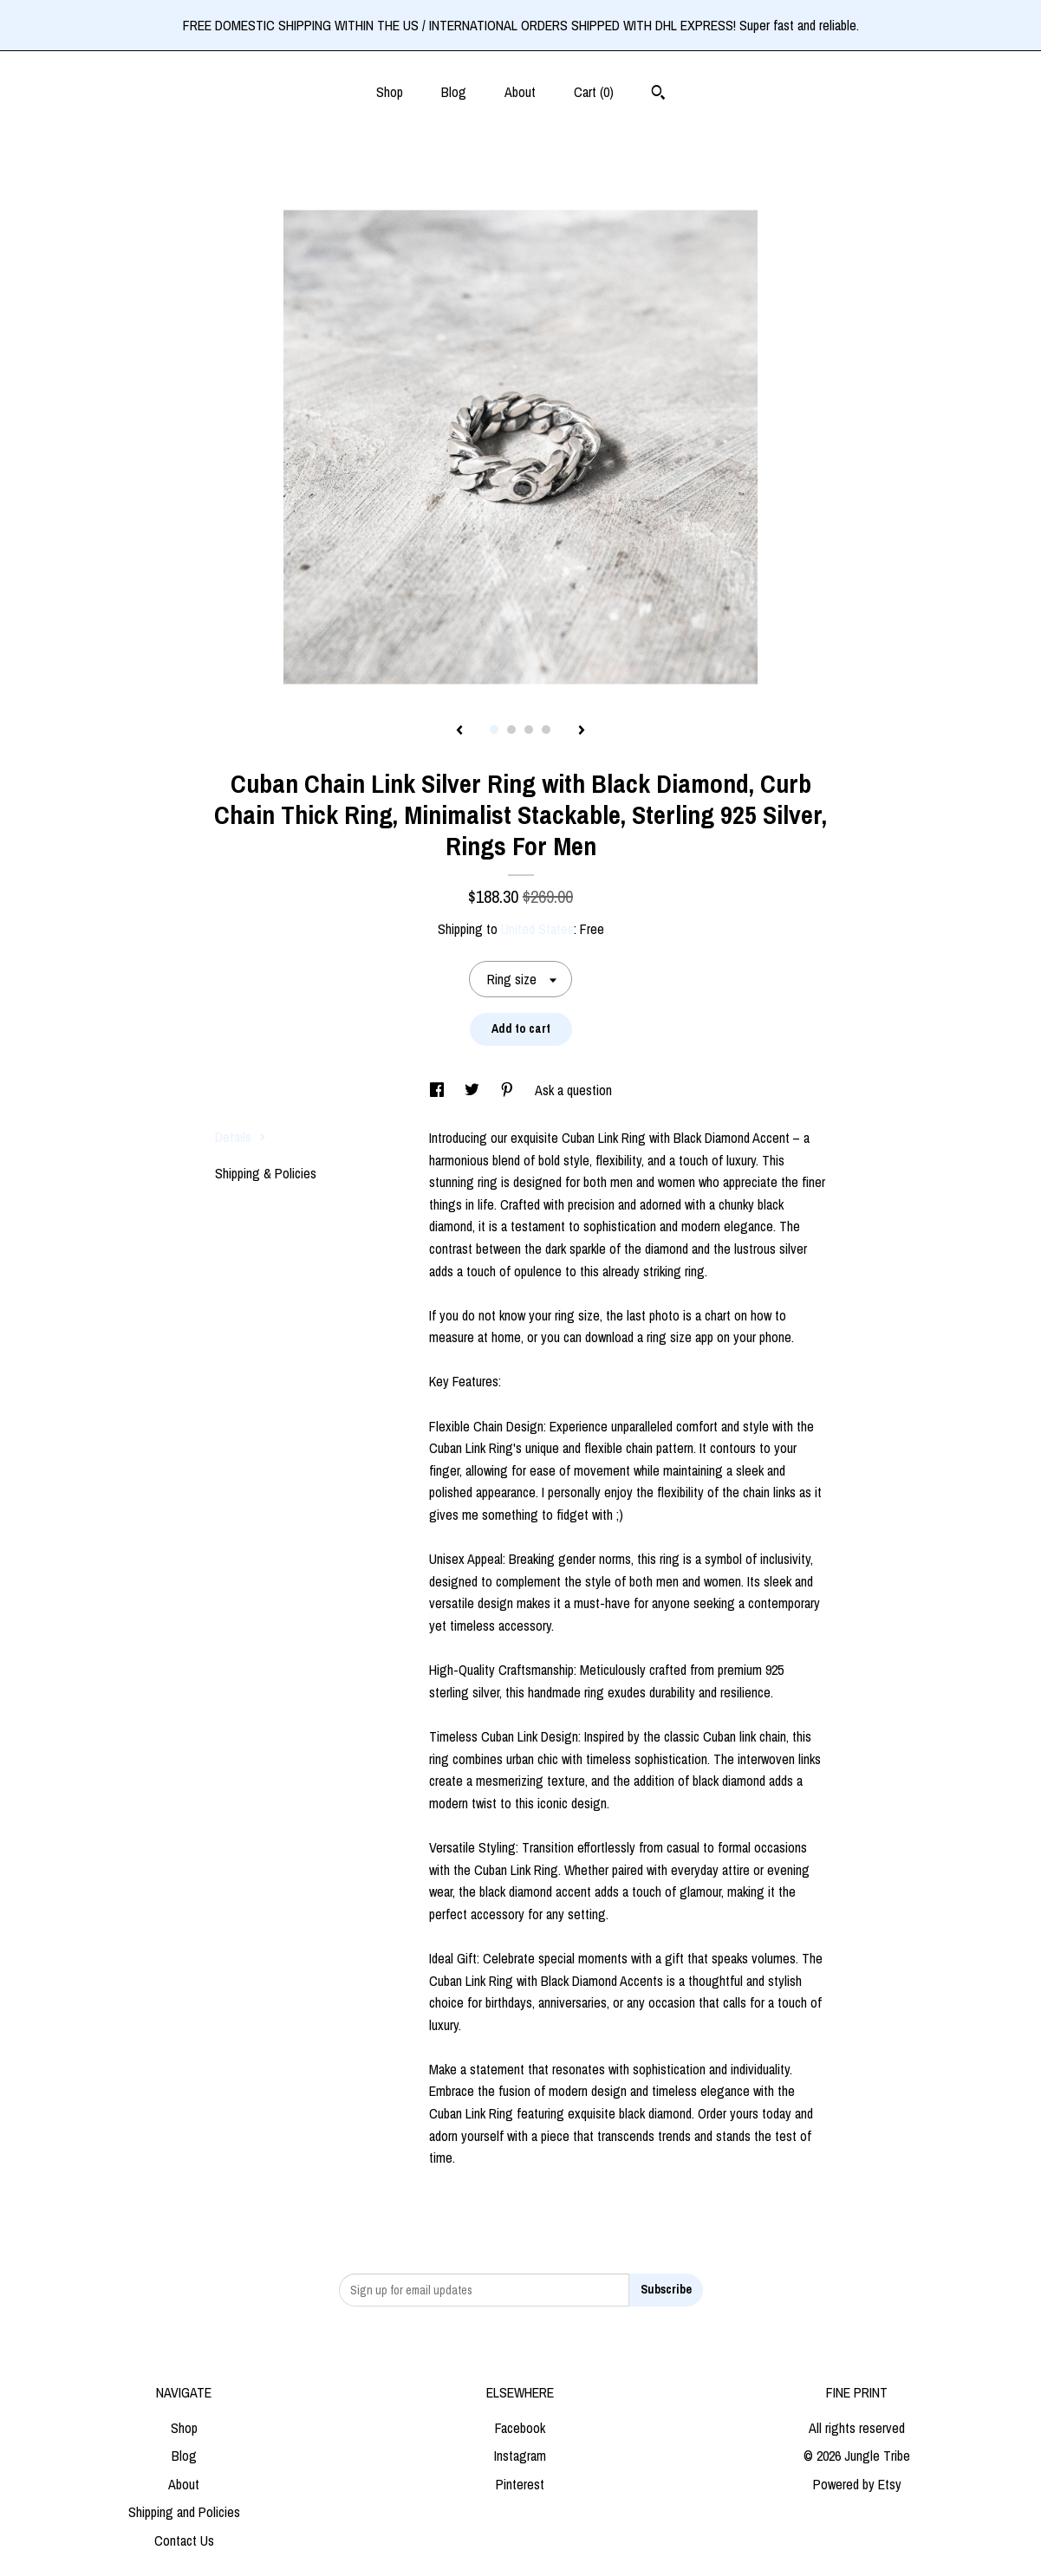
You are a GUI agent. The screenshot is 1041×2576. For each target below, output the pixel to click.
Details (240, 1136)
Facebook (520, 2427)
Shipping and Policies (184, 2511)
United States (537, 928)
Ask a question (573, 1090)
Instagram (520, 2455)
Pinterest (520, 2484)
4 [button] (546, 729)
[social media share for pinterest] (508, 1090)
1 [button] (494, 729)
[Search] (658, 94)
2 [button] (511, 729)
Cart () (594, 91)
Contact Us (184, 2540)
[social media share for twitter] (474, 1090)
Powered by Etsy (857, 2484)
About (520, 91)
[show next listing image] (581, 731)
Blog (453, 91)
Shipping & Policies (265, 1173)
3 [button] (528, 729)
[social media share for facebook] (438, 1090)
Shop (389, 91)
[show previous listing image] (459, 731)
